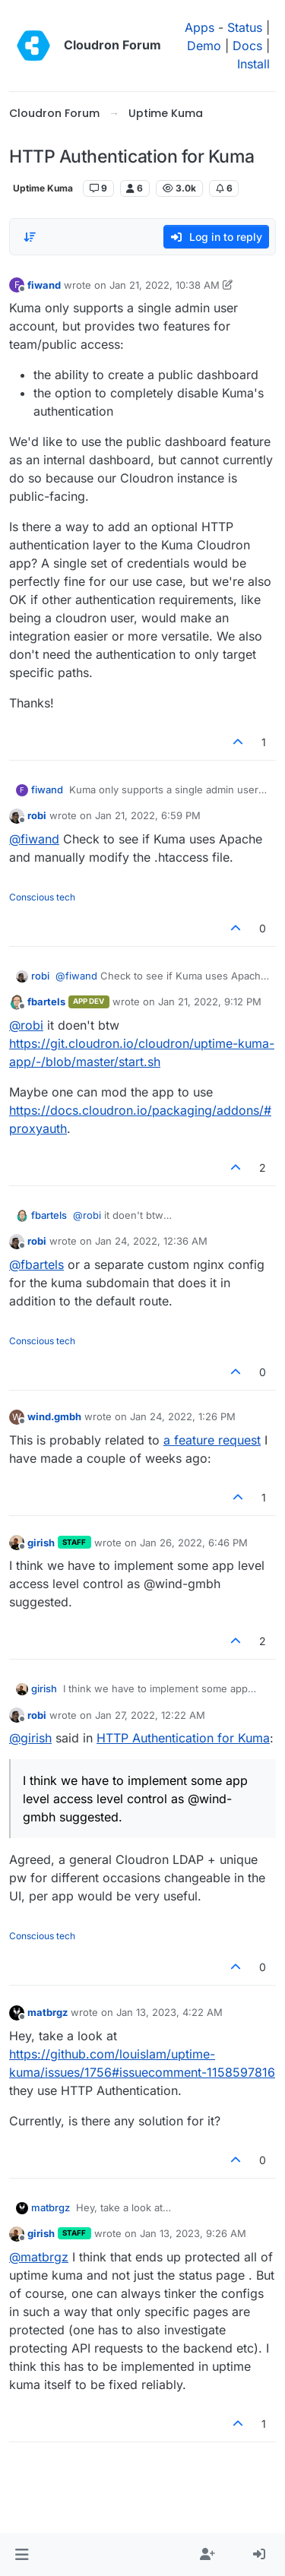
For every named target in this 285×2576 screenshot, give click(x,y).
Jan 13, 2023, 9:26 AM (193, 2233)
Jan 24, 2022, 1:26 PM (183, 1416)
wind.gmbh (54, 1416)
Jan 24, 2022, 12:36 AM (151, 1241)
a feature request (212, 1440)
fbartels (46, 1001)
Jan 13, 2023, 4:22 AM (169, 2012)
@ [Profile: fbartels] (36, 1264)
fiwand (44, 285)
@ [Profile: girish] (30, 1737)
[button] (21, 2555)
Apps (199, 27)
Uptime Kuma (43, 188)
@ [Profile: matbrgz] (38, 2256)
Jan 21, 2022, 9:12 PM (209, 1001)
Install (253, 63)
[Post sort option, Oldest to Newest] (29, 237)
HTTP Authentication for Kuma (183, 1737)
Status (244, 27)
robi (36, 815)
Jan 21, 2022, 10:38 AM (164, 285)
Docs (247, 45)
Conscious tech (42, 897)
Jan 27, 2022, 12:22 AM (150, 1715)
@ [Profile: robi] (26, 1025)
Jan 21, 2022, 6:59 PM (148, 815)
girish (41, 1542)
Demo (204, 45)
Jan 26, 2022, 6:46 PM (194, 1542)
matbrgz (47, 2012)
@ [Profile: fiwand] (34, 839)
